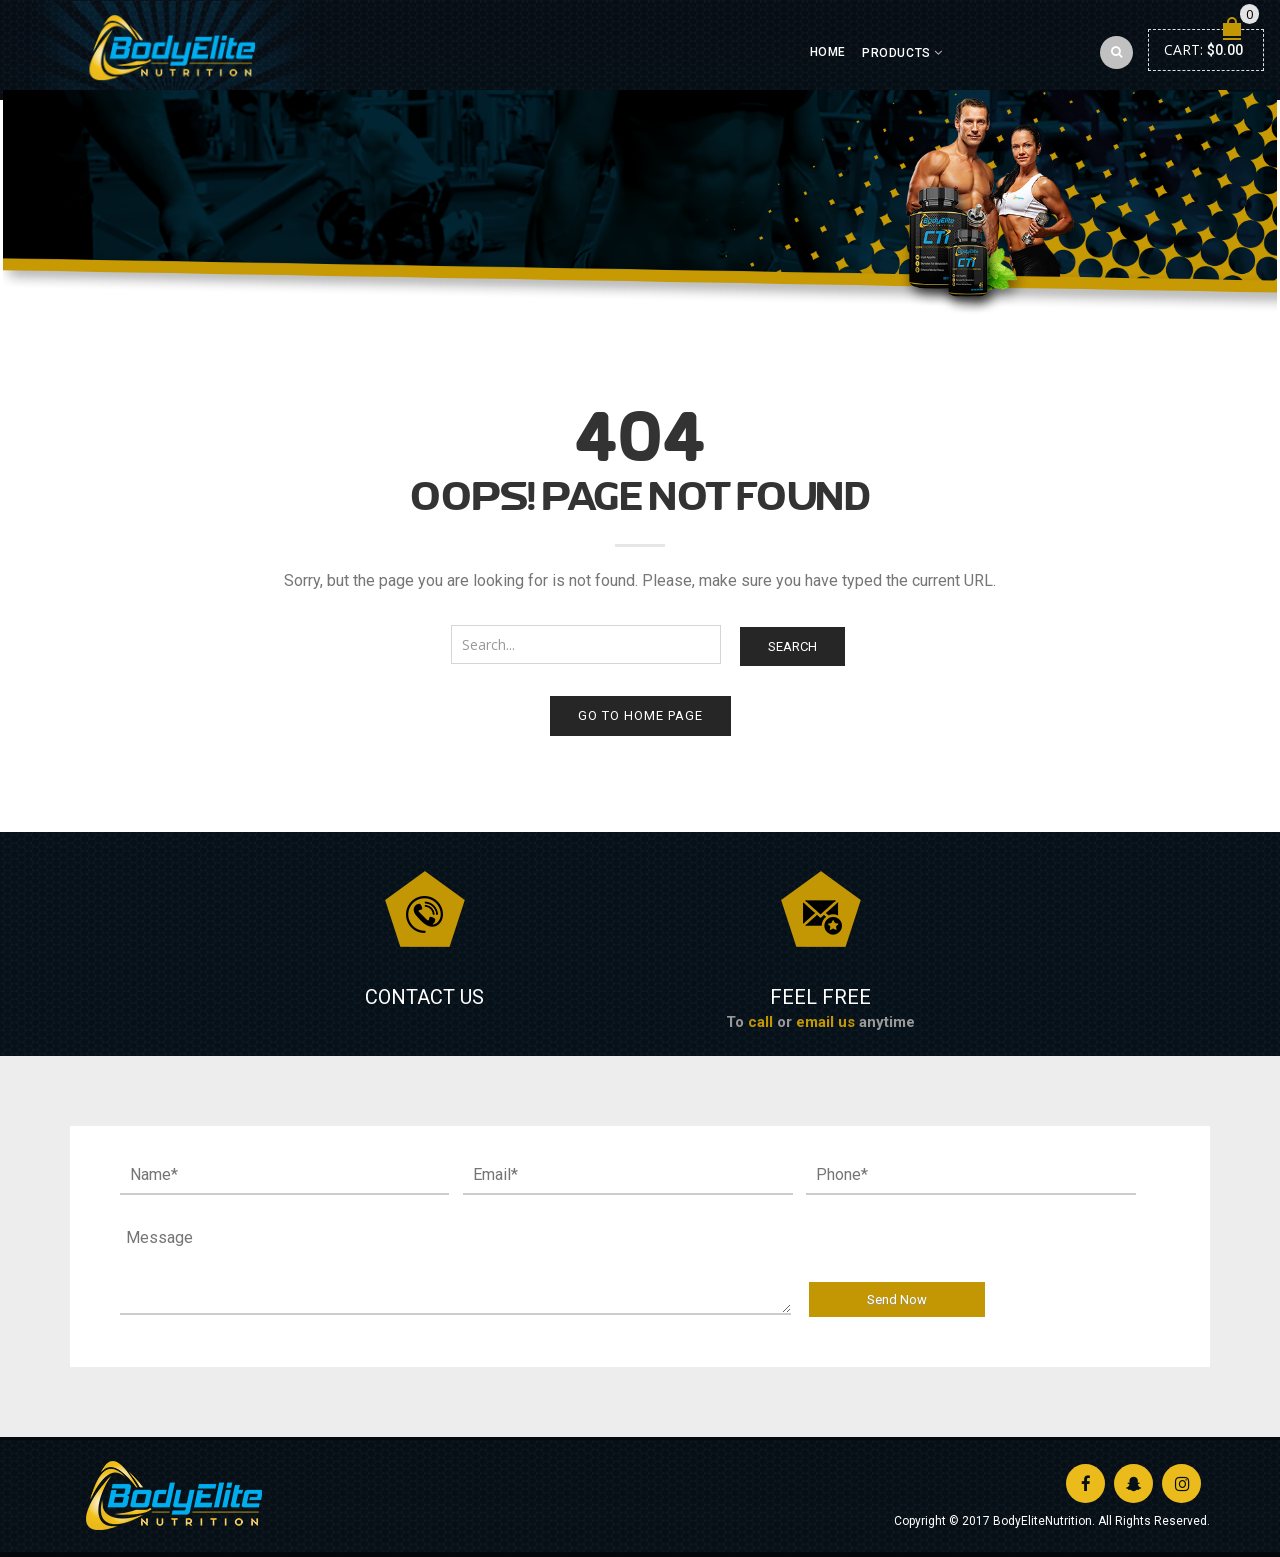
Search (792, 646)
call (760, 1022)
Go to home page (640, 715)
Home (828, 52)
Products (896, 53)
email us (825, 1022)
